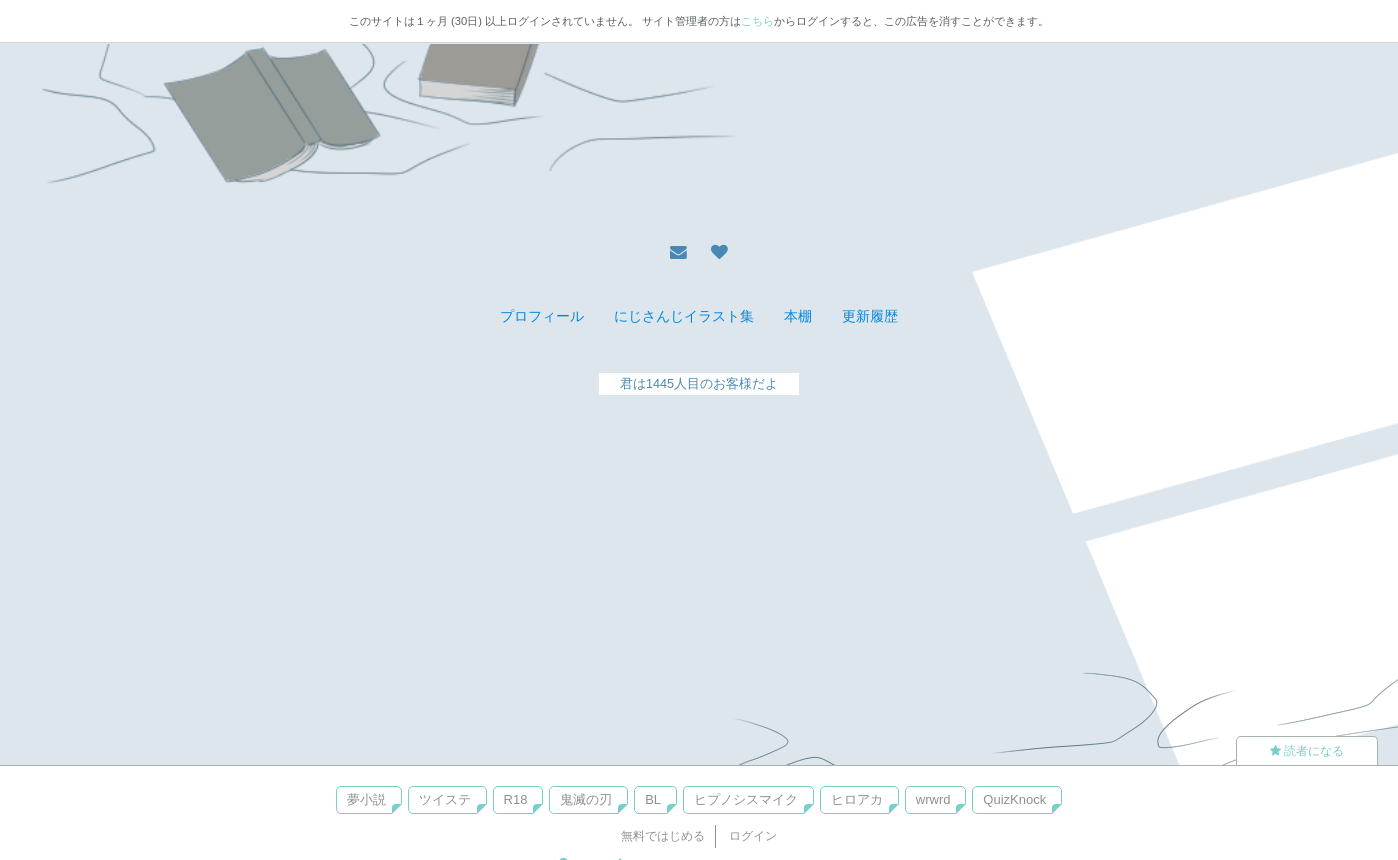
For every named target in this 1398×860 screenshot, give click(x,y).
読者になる (1307, 751)
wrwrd (933, 799)
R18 (516, 799)
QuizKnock (1014, 799)
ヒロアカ (857, 799)
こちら (757, 21)
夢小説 (366, 799)
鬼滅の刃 (586, 799)
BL (653, 799)
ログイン (753, 836)
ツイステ (445, 799)
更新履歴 (870, 316)
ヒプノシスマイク (746, 799)
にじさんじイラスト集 (684, 316)
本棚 (798, 316)
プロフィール (542, 316)
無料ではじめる (663, 836)
